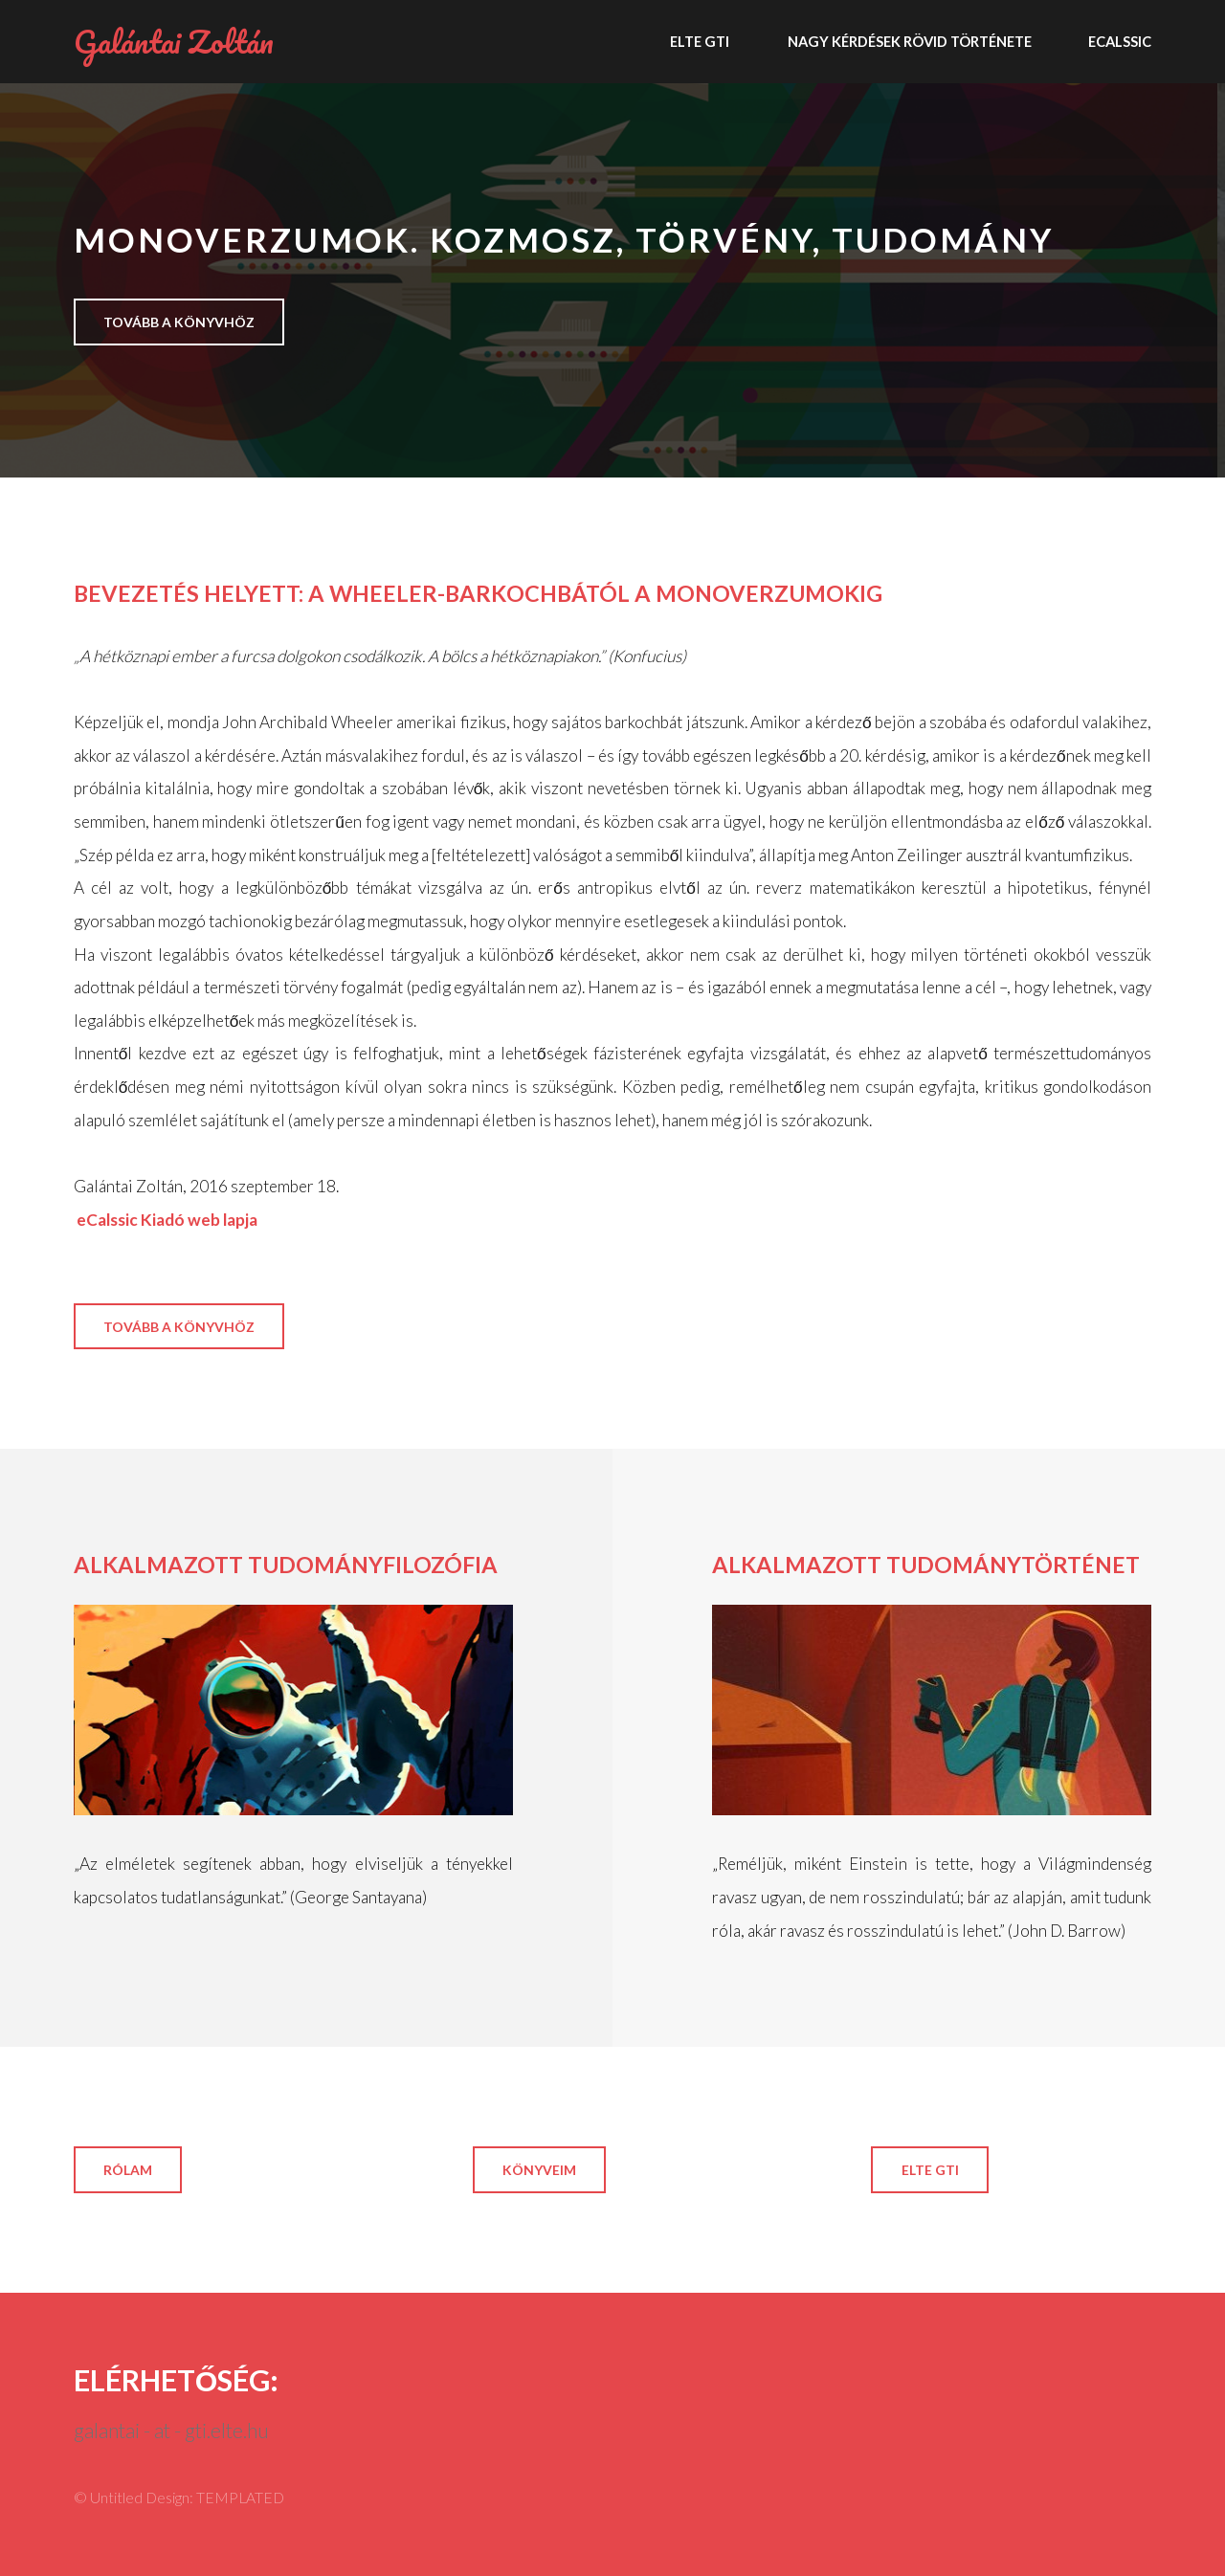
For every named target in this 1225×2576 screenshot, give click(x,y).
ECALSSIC (1119, 41)
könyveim (539, 2170)
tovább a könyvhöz (179, 322)
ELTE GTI (699, 41)
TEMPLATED (240, 2497)
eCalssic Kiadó (129, 1220)
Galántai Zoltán (174, 41)
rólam (127, 2170)
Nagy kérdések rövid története (910, 41)
